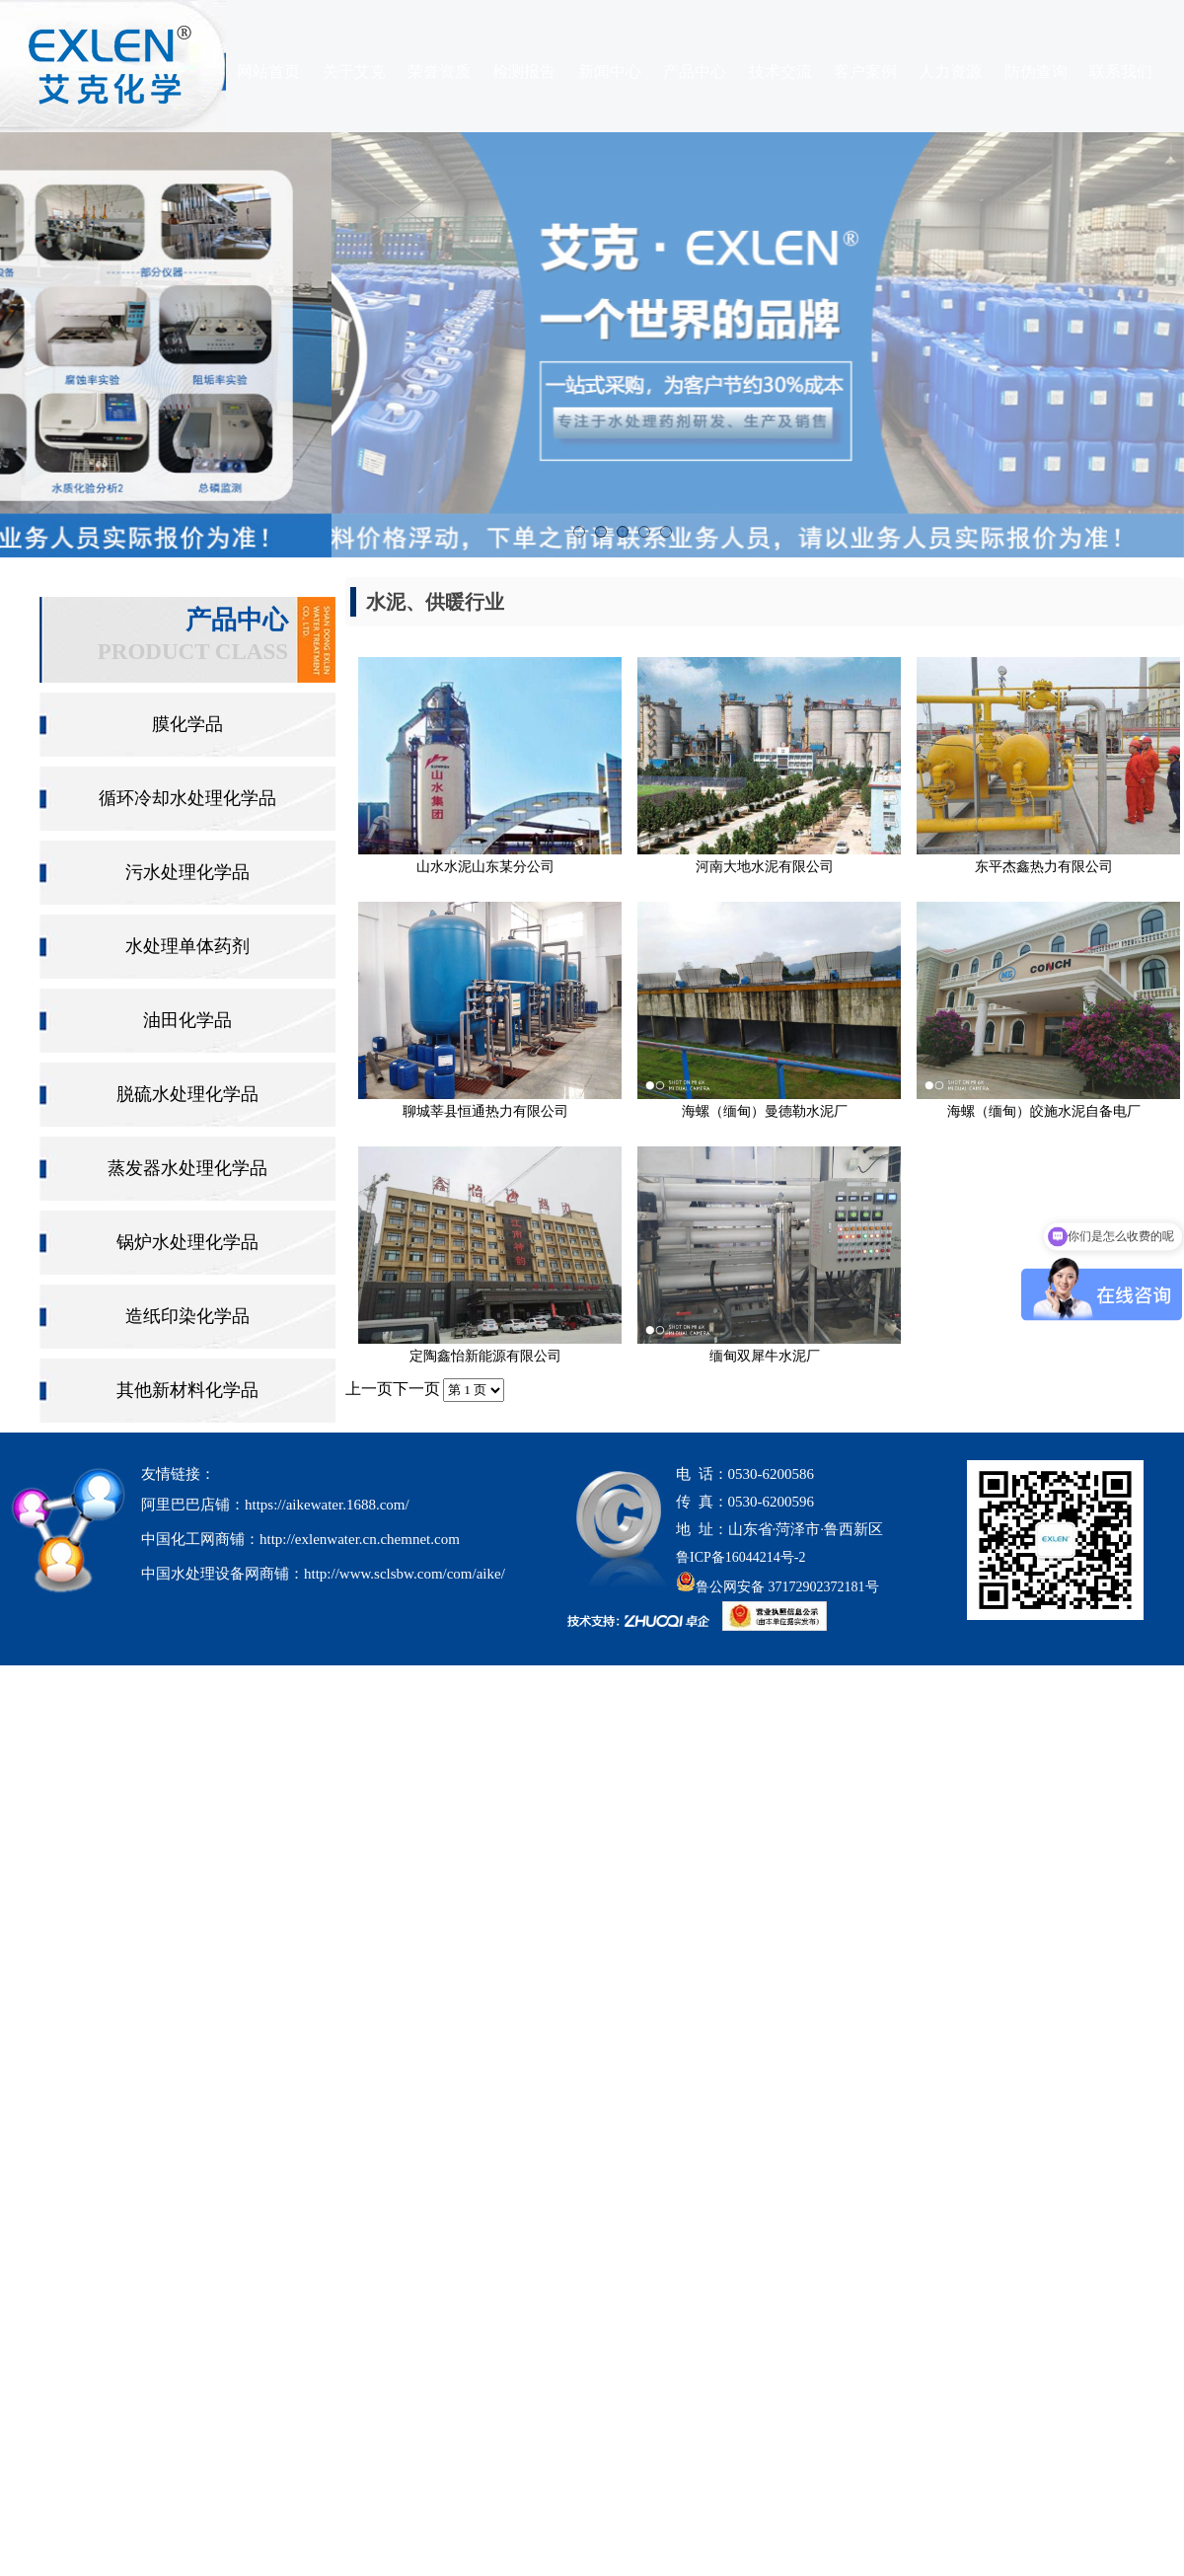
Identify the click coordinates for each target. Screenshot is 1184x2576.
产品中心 (694, 71)
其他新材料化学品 (187, 1390)
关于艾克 (354, 71)
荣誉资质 (439, 71)
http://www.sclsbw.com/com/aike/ (404, 1574)
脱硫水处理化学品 (187, 1094)
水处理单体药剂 (187, 946)
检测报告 (523, 71)
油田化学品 (187, 1020)
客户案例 (865, 71)
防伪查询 (1036, 71)
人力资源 (950, 71)
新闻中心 (609, 71)
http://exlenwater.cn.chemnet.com (359, 1539)
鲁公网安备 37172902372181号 (777, 1587)
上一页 (369, 1388)
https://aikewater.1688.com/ (327, 1504)
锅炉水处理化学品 (187, 1242)
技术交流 (780, 71)
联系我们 (1120, 71)
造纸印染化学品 (187, 1316)
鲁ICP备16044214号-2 (740, 1557)
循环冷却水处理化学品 (187, 798)
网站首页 (268, 71)
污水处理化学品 (187, 872)
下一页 (416, 1388)
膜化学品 (187, 724)
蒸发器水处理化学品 (187, 1168)
